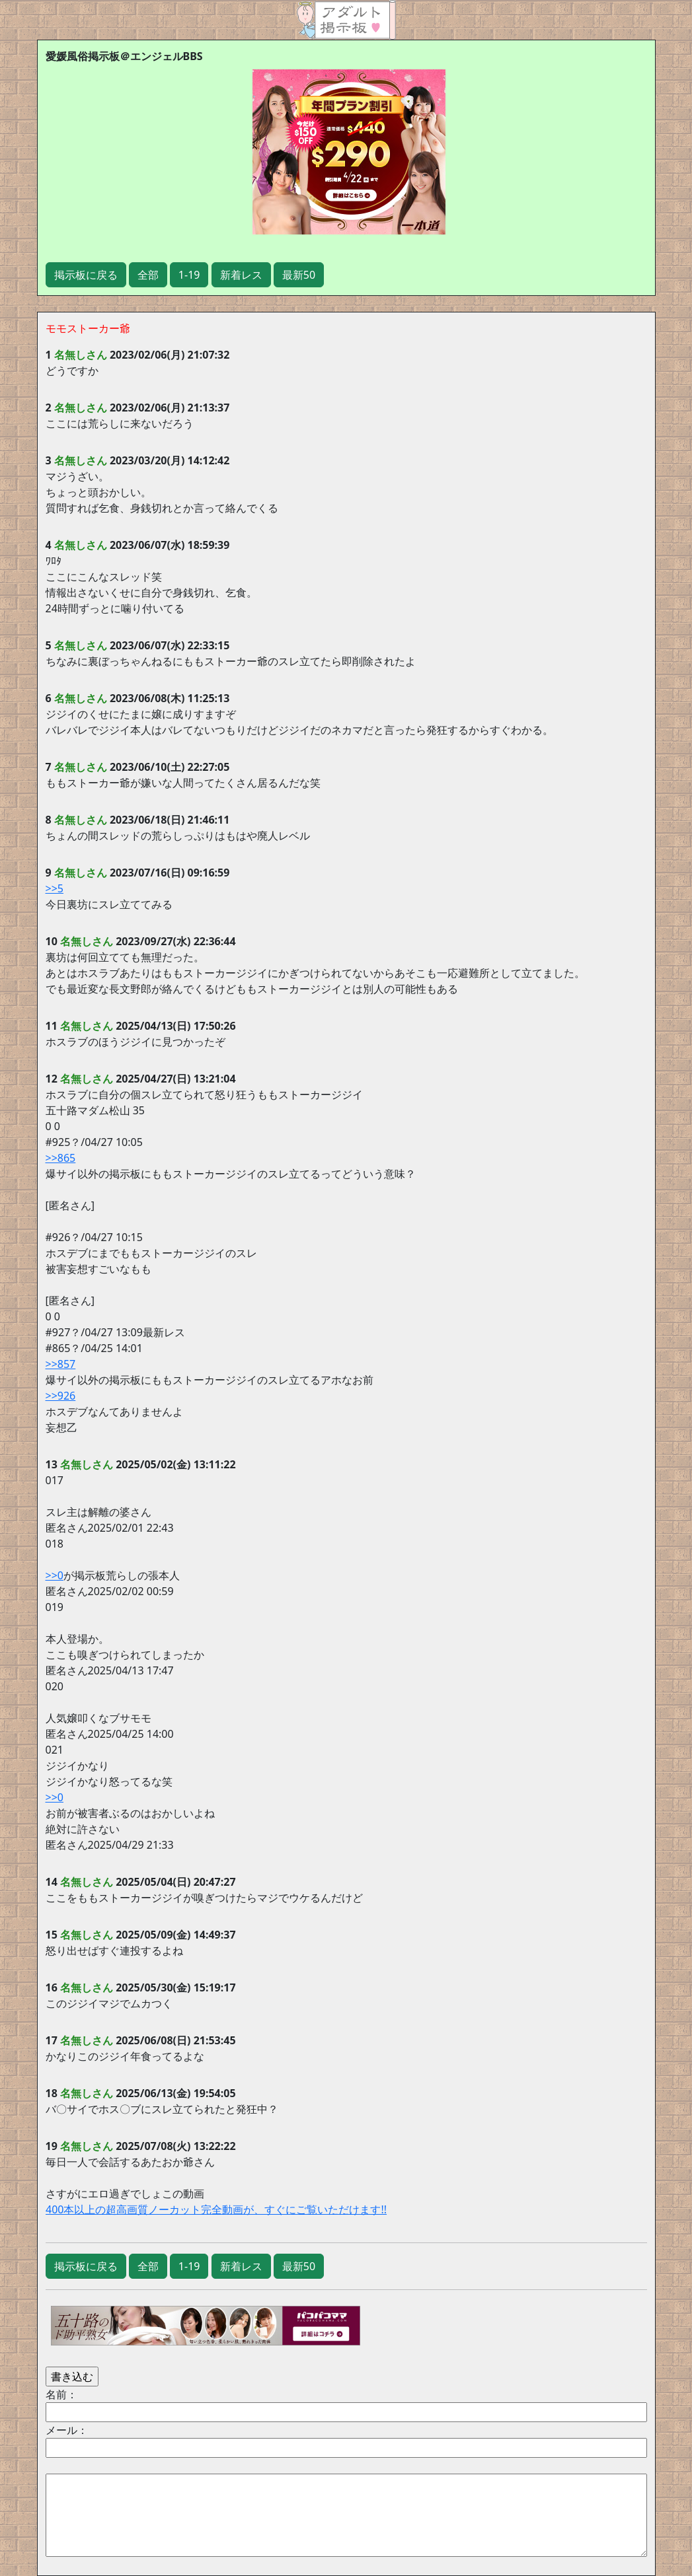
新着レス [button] (241, 275)
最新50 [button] (298, 275)
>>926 (61, 1395)
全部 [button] (148, 275)
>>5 (54, 888)
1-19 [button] (189, 275)
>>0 (54, 1575)
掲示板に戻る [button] (86, 275)
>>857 (61, 1364)
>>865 (61, 1158)
